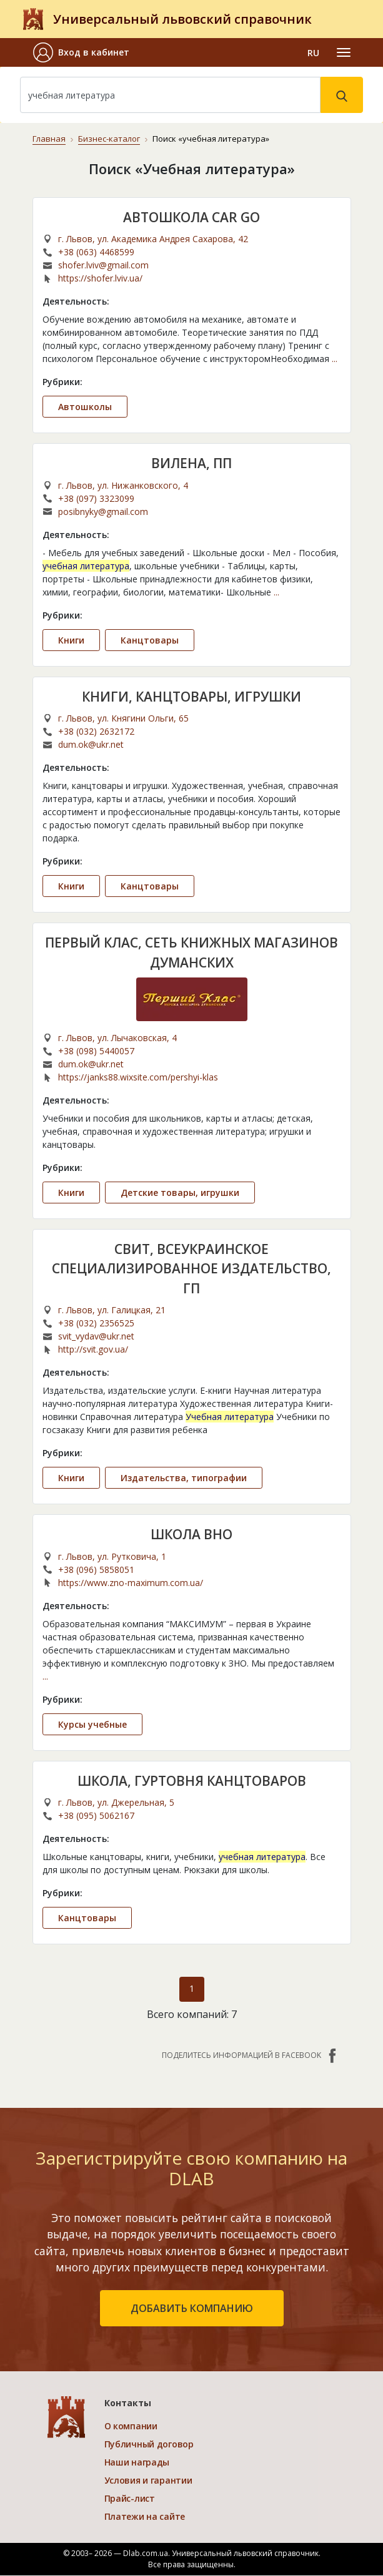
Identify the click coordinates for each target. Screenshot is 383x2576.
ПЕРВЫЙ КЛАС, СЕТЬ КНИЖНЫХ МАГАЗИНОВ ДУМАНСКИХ (191, 952)
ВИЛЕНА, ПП (191, 463)
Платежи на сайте (145, 2517)
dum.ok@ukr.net (91, 744)
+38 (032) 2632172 (96, 731)
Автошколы (85, 407)
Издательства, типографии (184, 1478)
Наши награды (137, 2463)
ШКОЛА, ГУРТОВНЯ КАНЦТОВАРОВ (192, 1781)
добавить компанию (192, 2309)
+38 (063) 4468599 (96, 252)
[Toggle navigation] (343, 52)
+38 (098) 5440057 (96, 1051)
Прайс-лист (129, 2499)
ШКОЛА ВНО (192, 1534)
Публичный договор (149, 2445)
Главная (48, 138)
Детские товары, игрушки (180, 1192)
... (334, 359)
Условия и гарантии (148, 2481)
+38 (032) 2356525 (96, 1323)
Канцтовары (150, 639)
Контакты (127, 2403)
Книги (71, 639)
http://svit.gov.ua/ (93, 1349)
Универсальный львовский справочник (182, 19)
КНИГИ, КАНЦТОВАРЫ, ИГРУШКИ (191, 696)
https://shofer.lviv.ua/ (100, 278)
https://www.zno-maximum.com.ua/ (130, 1583)
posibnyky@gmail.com (103, 511)
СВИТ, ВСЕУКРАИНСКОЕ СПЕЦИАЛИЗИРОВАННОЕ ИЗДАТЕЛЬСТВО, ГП (191, 1268)
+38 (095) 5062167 (96, 1815)
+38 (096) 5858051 (96, 1569)
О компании (130, 2426)
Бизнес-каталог (108, 138)
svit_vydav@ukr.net (96, 1336)
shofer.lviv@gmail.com (103, 265)
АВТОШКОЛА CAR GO (192, 216)
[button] (81, 52)
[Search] (170, 95)
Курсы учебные (92, 1724)
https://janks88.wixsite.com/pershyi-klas (138, 1077)
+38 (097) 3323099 (96, 498)
